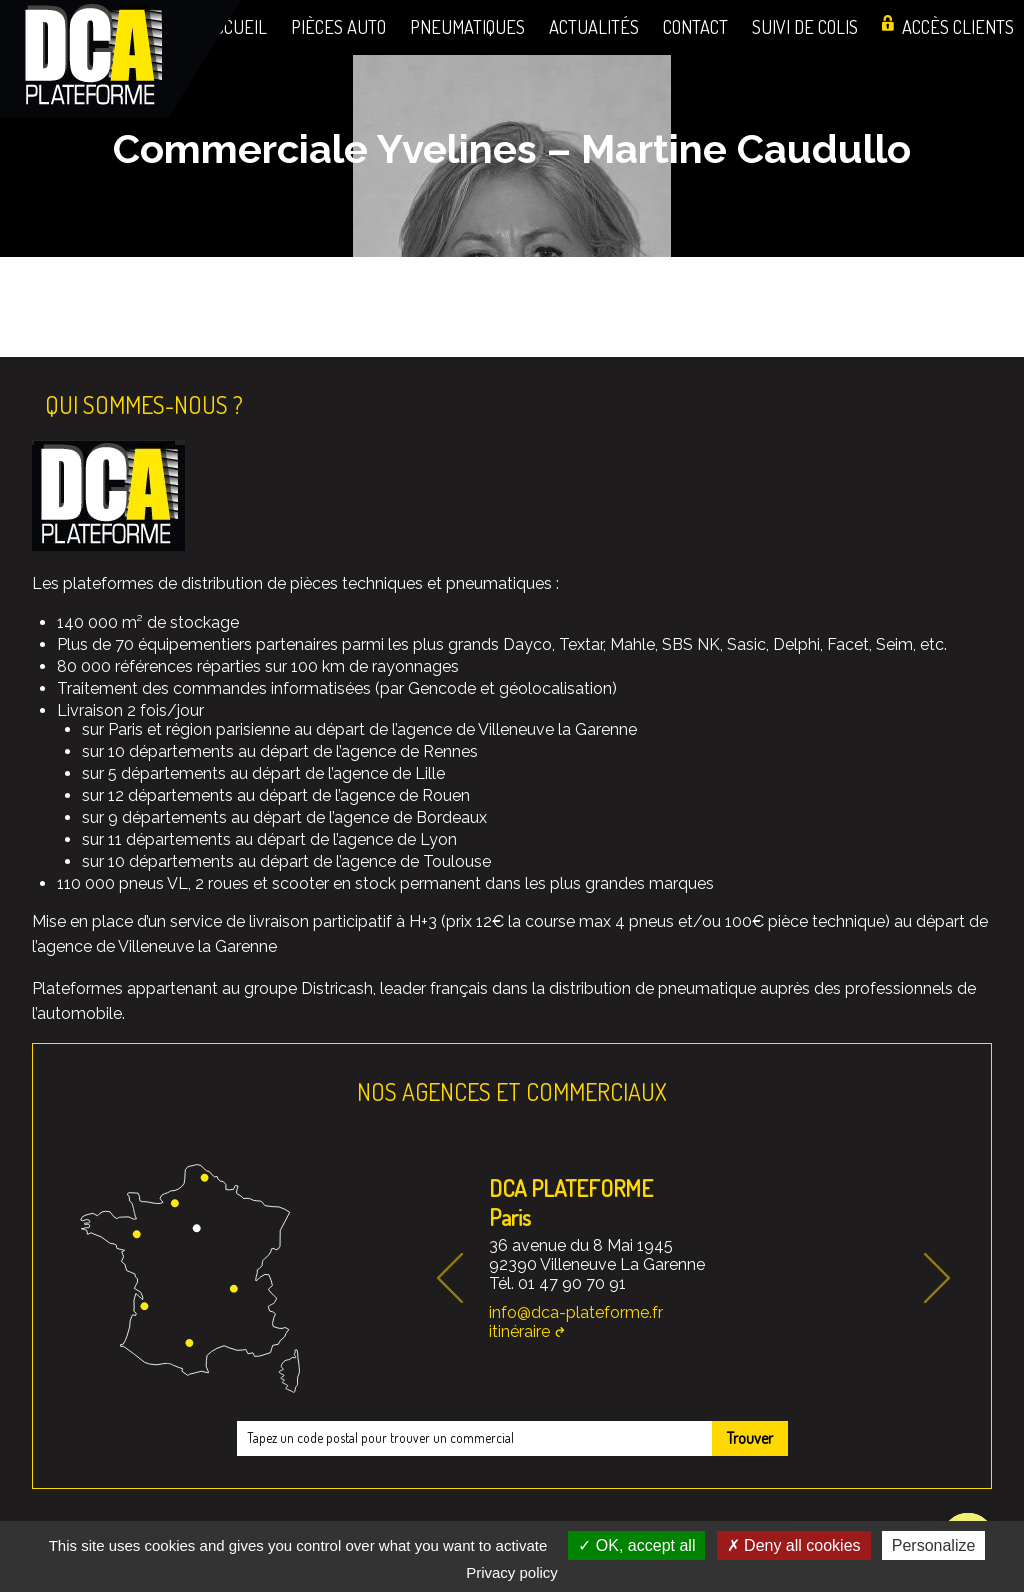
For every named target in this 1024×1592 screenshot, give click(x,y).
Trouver (750, 1438)
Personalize (934, 1545)
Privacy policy (512, 1572)
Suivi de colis (805, 26)
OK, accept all (636, 1545)
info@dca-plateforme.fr (576, 1312)
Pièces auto (338, 26)
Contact (695, 26)
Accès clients (958, 26)
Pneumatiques (467, 26)
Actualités (594, 26)
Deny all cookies (794, 1545)
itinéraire (519, 1331)
